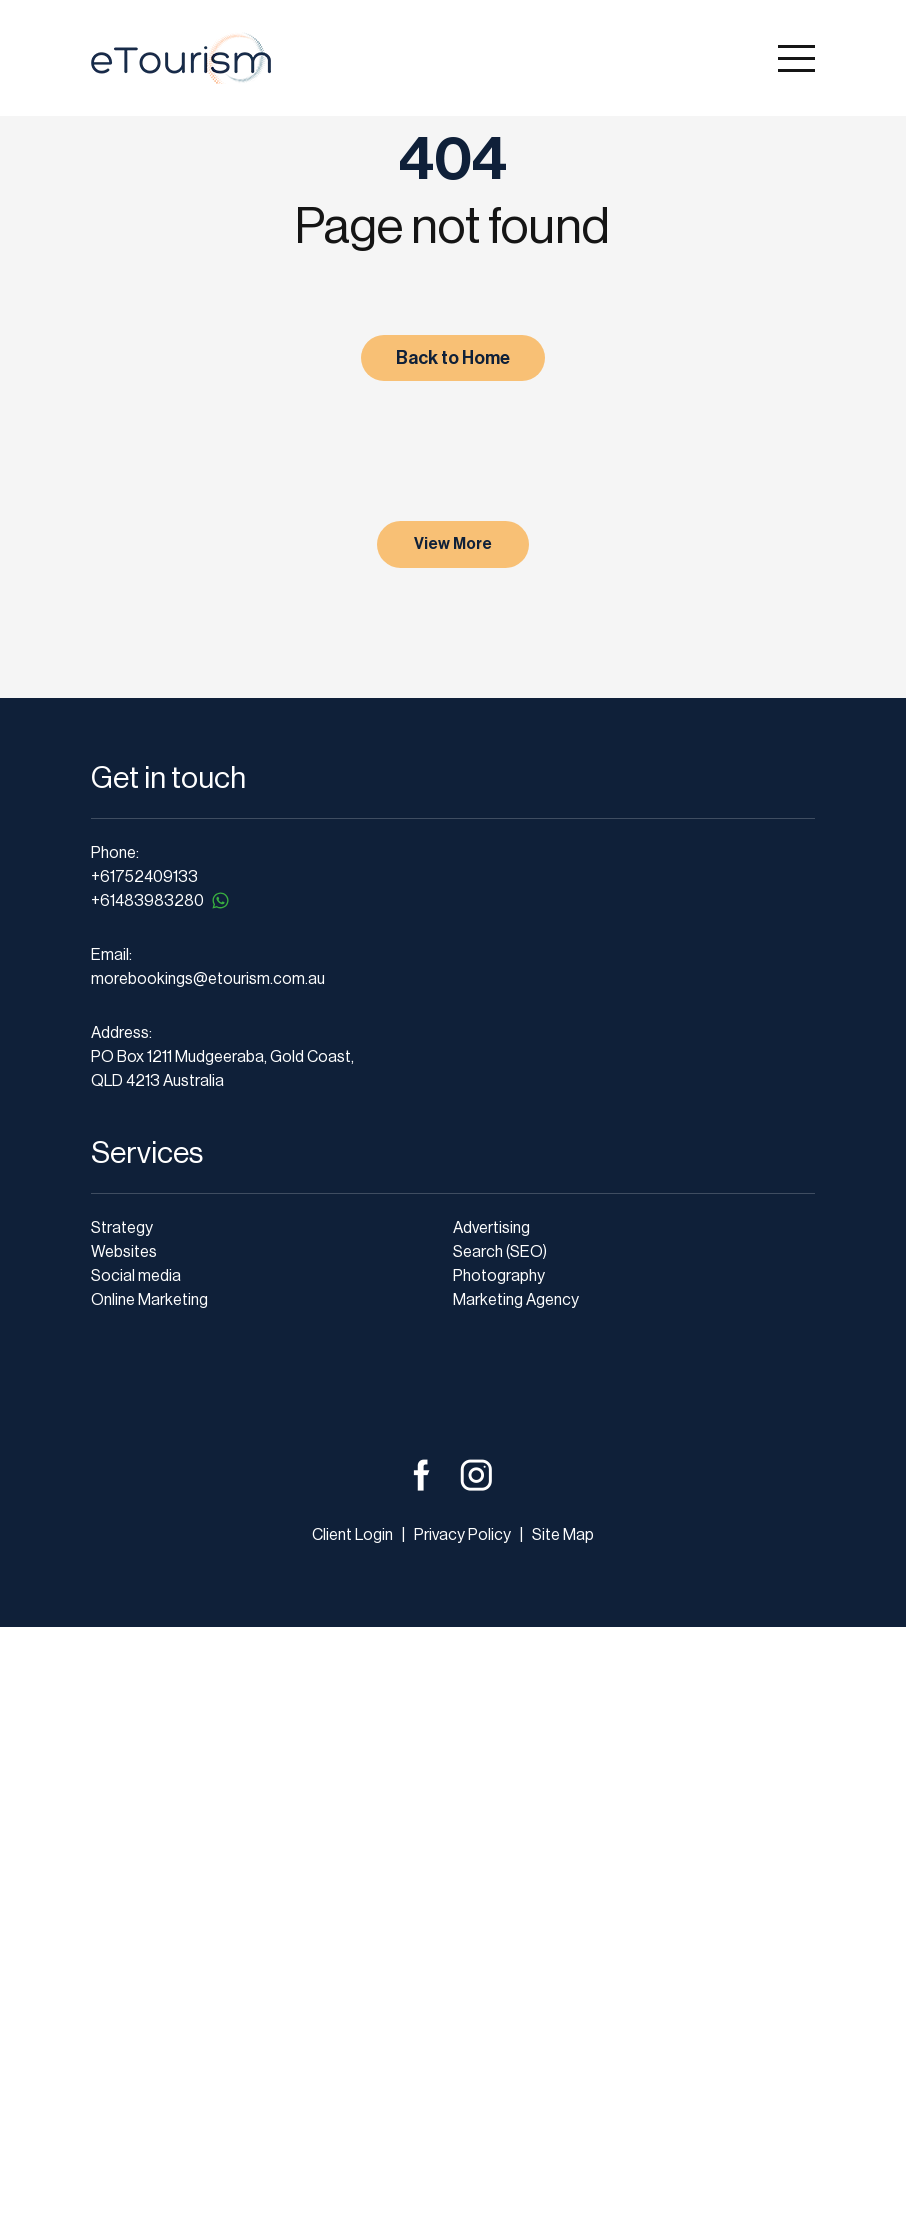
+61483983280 (161, 1507)
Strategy (122, 1835)
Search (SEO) (500, 1859)
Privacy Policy (461, 2142)
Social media (136, 1883)
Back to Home (453, 358)
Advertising (491, 1835)
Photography (499, 1883)
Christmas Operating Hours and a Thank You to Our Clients (244, 769)
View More (453, 1151)
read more (154, 1093)
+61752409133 (144, 1484)
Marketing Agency (516, 1907)
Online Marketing (149, 1907)
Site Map (563, 2142)
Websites (124, 1859)
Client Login (352, 2142)
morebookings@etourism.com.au (208, 1586)
